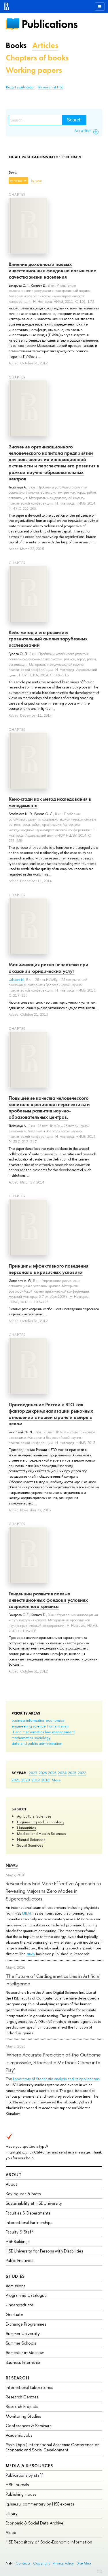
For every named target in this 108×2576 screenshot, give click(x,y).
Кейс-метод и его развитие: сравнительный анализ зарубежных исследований (48, 638)
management (63, 1731)
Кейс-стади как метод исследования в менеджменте (50, 802)
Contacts (23, 2563)
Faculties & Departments (28, 2213)
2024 (62, 1772)
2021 (16, 1779)
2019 (35, 1779)
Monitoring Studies (23, 2416)
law (48, 1731)
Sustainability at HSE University (34, 2203)
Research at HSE (50, 87)
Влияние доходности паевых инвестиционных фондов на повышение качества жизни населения (52, 270)
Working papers (34, 70)
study (30, 1953)
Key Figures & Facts (23, 2193)
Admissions (15, 2285)
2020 (25, 1779)
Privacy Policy (63, 2563)
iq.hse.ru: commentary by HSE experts (40, 2504)
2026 (43, 1772)
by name (16, 180)
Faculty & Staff (19, 2232)
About (14, 2174)
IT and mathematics (28, 1731)
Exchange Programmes (26, 2324)
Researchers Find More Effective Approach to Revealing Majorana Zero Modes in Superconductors (53, 1891)
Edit (99, 2570)
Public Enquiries (19, 2260)
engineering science (29, 1726)
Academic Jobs (19, 2435)
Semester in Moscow (25, 2352)
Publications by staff (24, 2475)
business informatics (28, 1720)
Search (74, 119)
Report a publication (20, 87)
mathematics (22, 1737)
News (12, 1865)
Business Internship (23, 2362)
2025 (52, 1772)
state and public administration (37, 1743)
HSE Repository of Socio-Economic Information (49, 2542)
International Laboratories (29, 2387)
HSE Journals (17, 2484)
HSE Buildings (17, 2241)
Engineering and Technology (40, 1821)
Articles (45, 45)
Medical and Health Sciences (41, 1833)
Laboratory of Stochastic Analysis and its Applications (56, 2078)
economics (55, 1720)
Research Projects (22, 2406)
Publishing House (21, 2494)
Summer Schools (21, 2343)
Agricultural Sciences (34, 1816)
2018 (45, 1779)
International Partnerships (29, 2222)
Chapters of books (37, 58)
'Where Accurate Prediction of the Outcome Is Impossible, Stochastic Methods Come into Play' (53, 2062)
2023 (72, 1772)
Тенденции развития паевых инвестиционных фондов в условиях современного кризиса (48, 1600)
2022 (82, 1772)
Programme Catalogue (26, 2295)
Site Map (84, 2563)
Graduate (14, 2314)
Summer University (23, 2333)
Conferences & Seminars (28, 2425)
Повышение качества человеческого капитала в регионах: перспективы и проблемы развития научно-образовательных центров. (49, 1107)
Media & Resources (29, 2465)
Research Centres (22, 2397)
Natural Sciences (31, 1839)
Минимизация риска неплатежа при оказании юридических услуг (48, 967)
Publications (49, 24)
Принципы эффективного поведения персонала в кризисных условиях (48, 1269)
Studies (15, 2276)
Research (17, 2378)
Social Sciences (30, 1845)
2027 (33, 1772)
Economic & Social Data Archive (34, 2523)
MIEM (26, 1913)
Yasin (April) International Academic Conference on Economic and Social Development (53, 2447)
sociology (42, 1737)
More (56, 1779)
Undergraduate (19, 2304)
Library (12, 2513)
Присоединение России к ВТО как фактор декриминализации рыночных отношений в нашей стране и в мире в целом (51, 1414)
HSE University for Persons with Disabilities (44, 2251)
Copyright (41, 2563)
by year (36, 180)
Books (16, 45)
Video (11, 2532)
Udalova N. (16, 979)
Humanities (26, 1827)
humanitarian (58, 1726)
